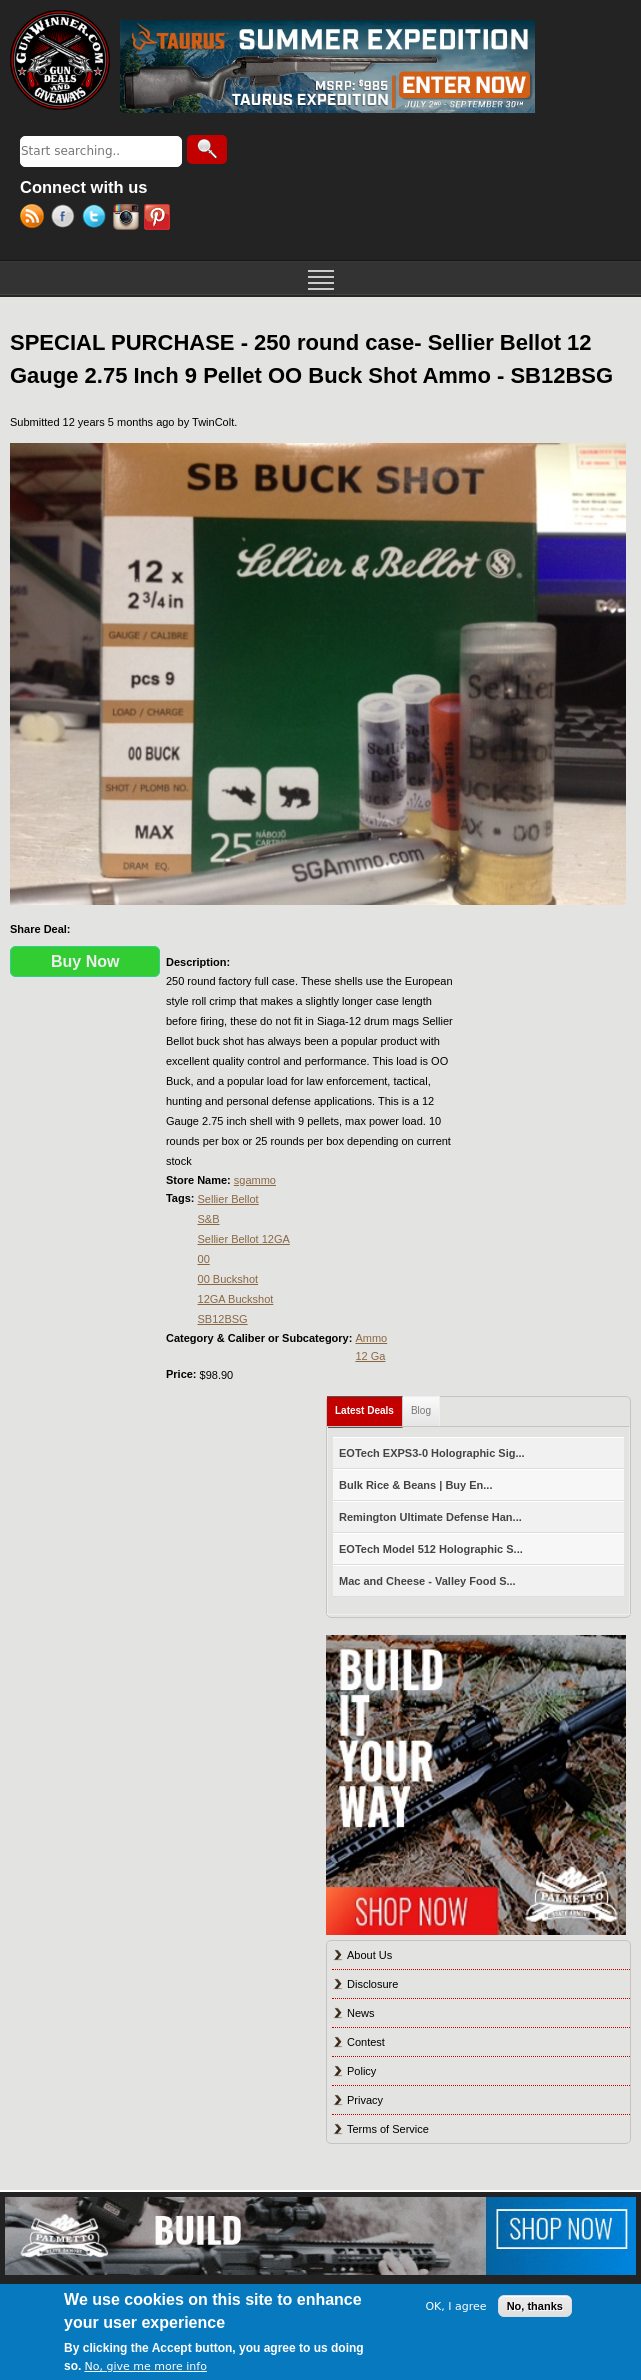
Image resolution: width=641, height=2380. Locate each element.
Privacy (365, 2100)
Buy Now (85, 961)
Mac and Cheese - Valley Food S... (427, 1581)
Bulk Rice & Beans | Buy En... (415, 1485)
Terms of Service (388, 2129)
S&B (209, 1219)
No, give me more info (146, 2366)
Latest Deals (369, 1406)
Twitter (97, 219)
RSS (35, 219)
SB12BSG (223, 1319)
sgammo (255, 1180)
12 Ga (370, 1356)
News (361, 2013)
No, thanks (535, 2306)
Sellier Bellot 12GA (244, 1239)
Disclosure (372, 1984)
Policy (361, 2071)
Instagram (128, 219)
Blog (421, 1410)
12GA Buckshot (236, 1299)
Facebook (66, 219)
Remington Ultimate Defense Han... (430, 1517)
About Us (369, 1955)
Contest (366, 2042)
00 (204, 1259)
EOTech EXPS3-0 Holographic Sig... (432, 1453)
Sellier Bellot (228, 1199)
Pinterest (159, 219)
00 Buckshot (228, 1279)
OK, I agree (455, 2306)
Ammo (371, 1338)
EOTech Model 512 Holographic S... (431, 1549)
